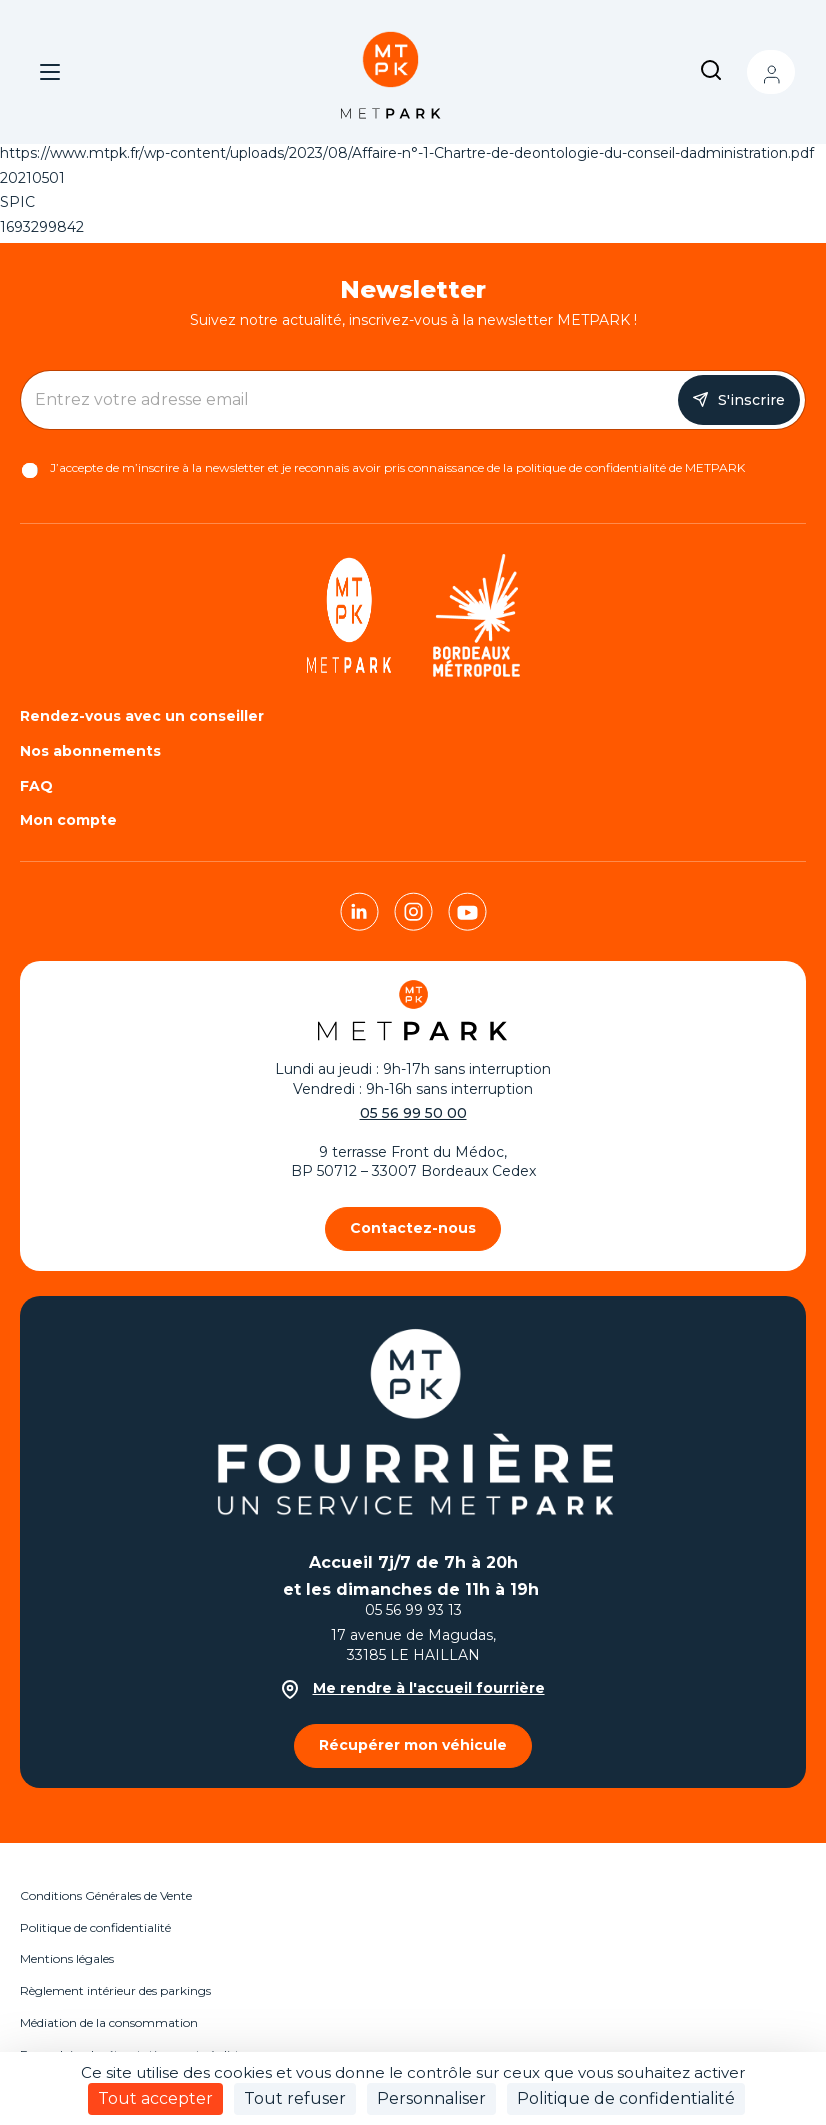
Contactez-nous (413, 1228)
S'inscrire (751, 400)
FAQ (36, 786)
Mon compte (771, 72)
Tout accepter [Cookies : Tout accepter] (155, 2098)
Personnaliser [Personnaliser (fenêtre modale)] (431, 2098)
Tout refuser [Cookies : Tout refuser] (295, 2098)
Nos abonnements (90, 751)
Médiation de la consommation (109, 2022)
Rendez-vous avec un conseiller (142, 716)
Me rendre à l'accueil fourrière (413, 1688)
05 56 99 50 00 (413, 1113)
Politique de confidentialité (95, 1927)
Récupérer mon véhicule (413, 1745)
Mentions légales (67, 1958)
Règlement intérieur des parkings (115, 1990)
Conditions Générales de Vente (106, 1895)
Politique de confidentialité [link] (626, 2098)
